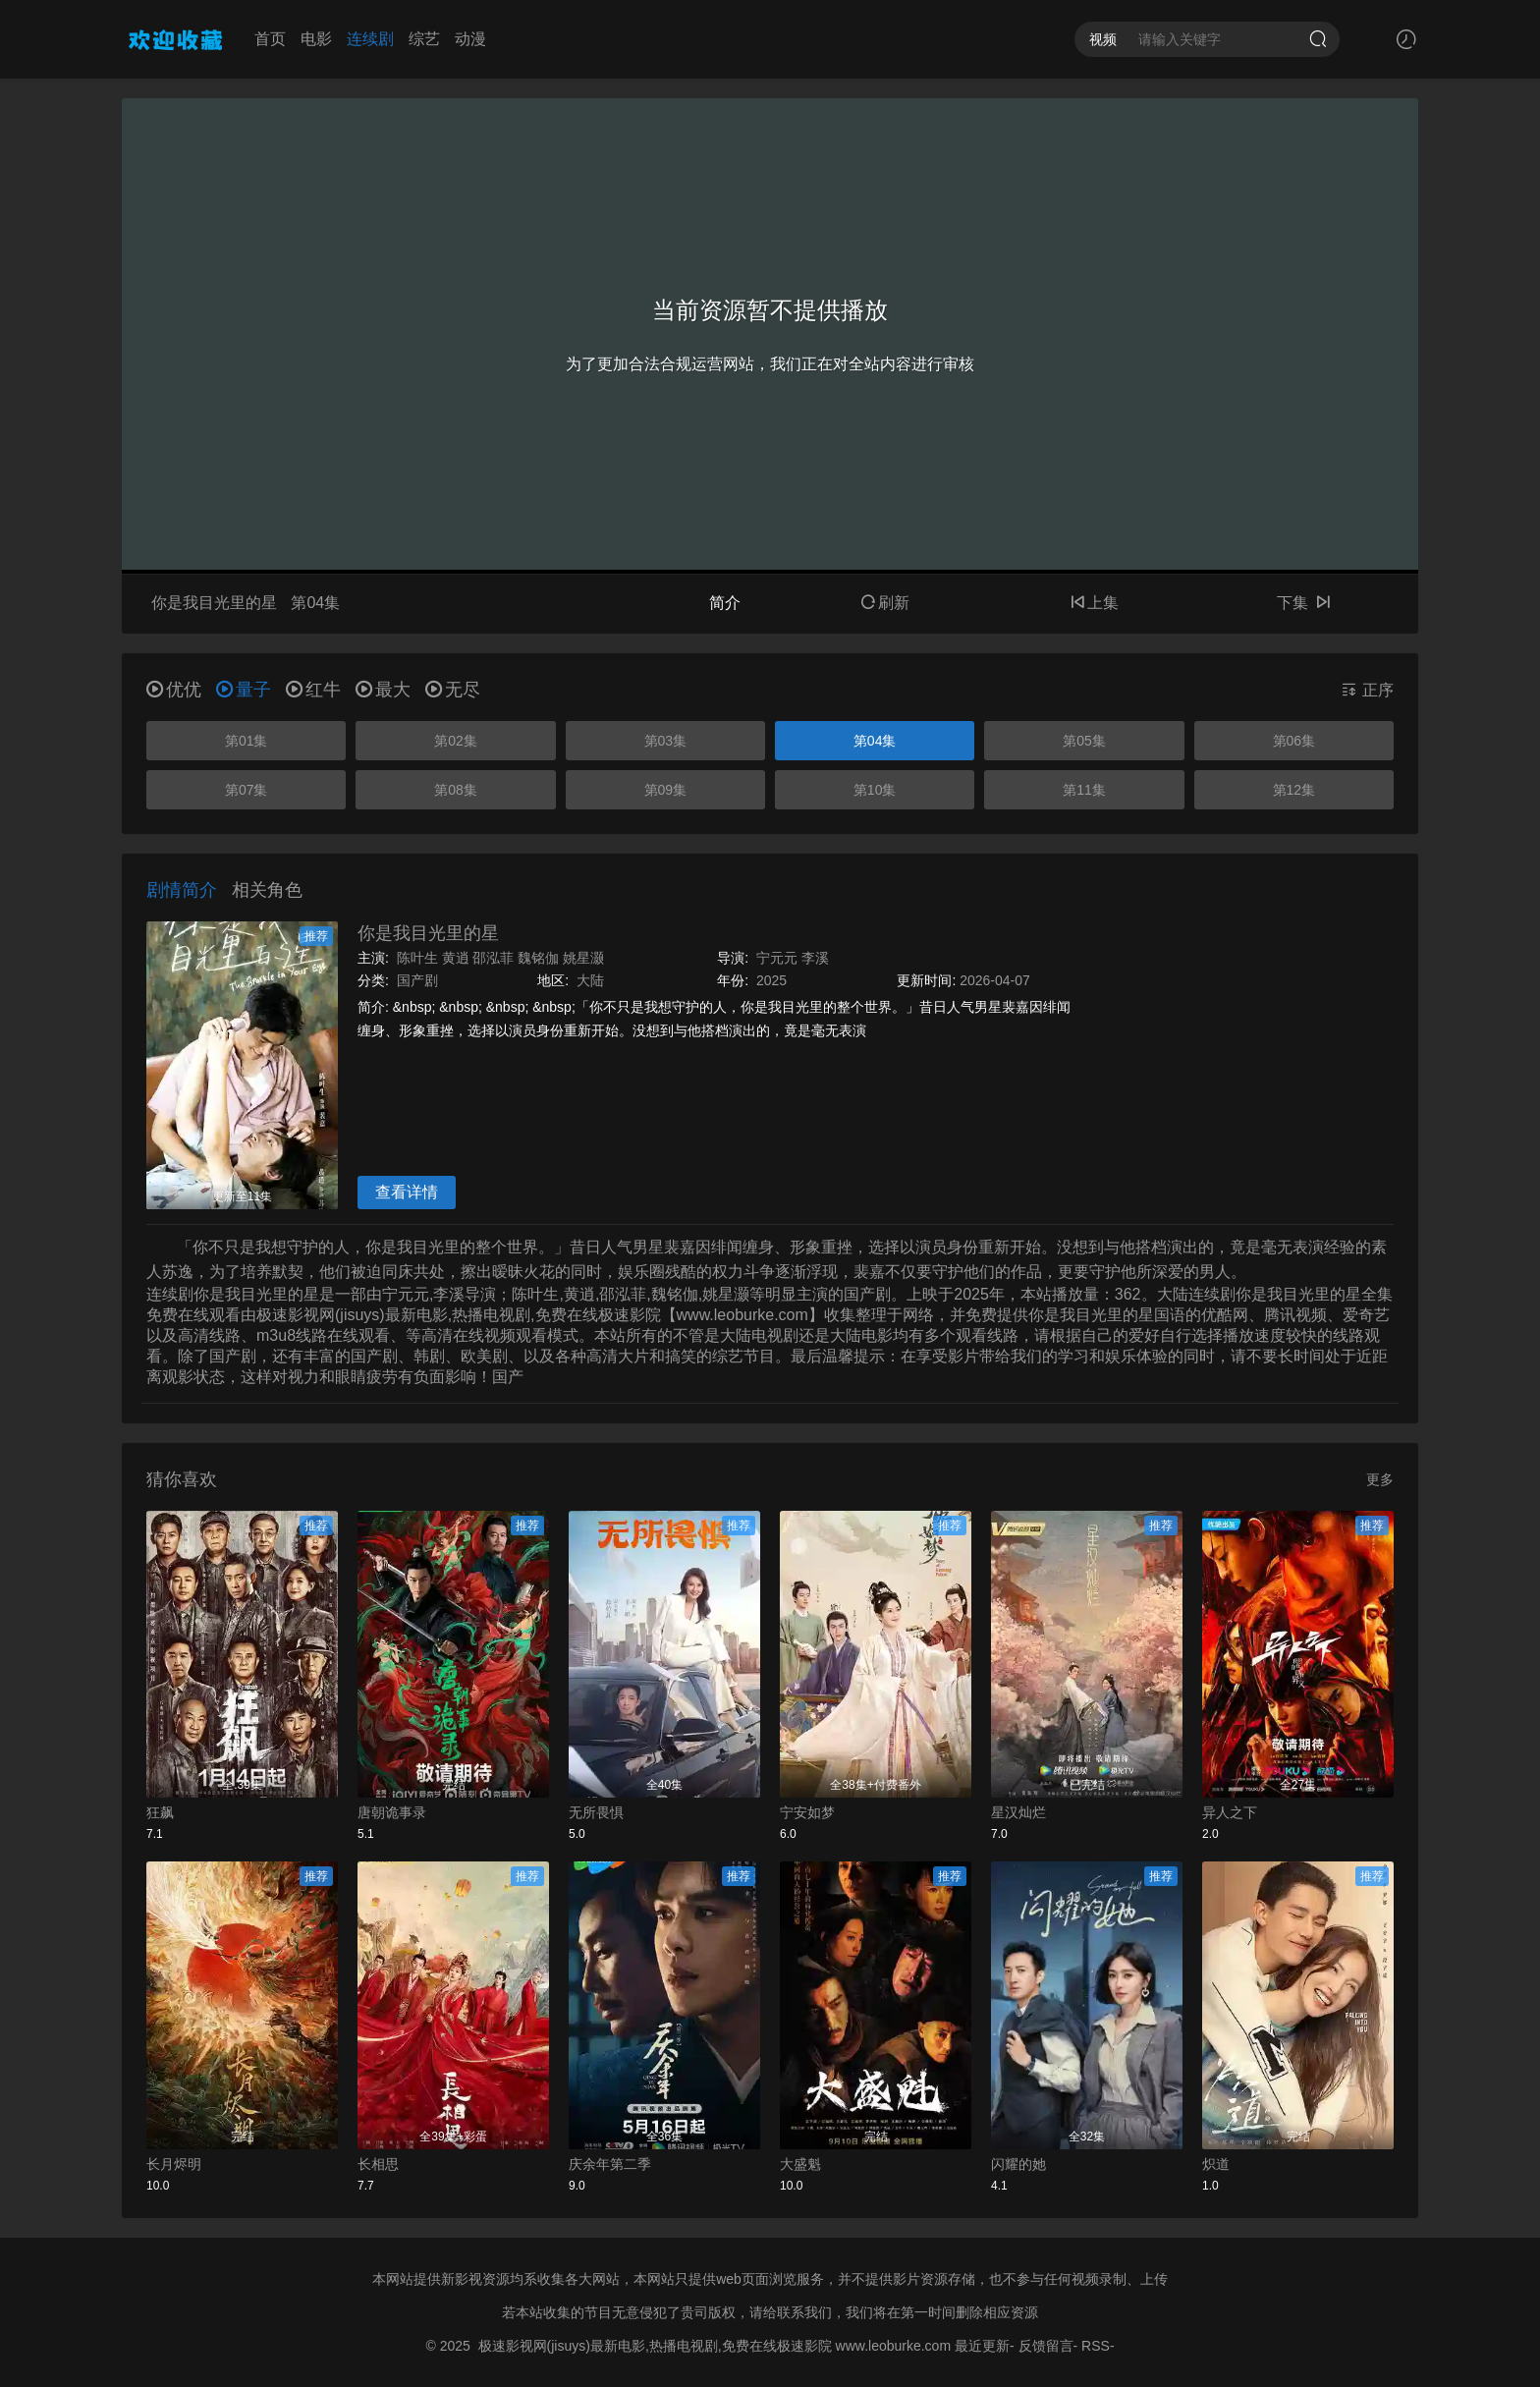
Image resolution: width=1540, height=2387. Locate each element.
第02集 (455, 741)
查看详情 (406, 1192)
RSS (1095, 2346)
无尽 (452, 689)
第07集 (246, 790)
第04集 (875, 741)
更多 (1380, 1479)
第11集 (1084, 790)
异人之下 (1229, 1812)
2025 (771, 980)
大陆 (590, 980)
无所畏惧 (596, 1812)
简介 (725, 602)
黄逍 (455, 958)
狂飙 (160, 1812)
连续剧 (370, 38)
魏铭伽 (538, 958)
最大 (383, 689)
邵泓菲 (493, 958)
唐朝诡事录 (392, 1812)
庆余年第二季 (610, 2164)
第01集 (246, 741)
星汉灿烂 (1018, 1812)
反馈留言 (1045, 2346)
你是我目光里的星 (428, 933)
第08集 (455, 790)
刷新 (884, 602)
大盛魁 (800, 2164)
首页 (270, 38)
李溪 (815, 958)
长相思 (378, 2164)
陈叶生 (417, 958)
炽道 (1216, 2164)
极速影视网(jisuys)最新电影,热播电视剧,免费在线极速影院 (655, 2346)
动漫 (470, 38)
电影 (316, 38)
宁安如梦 (807, 1812)
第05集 (1084, 741)
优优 (173, 689)
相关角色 (267, 890)
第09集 (666, 790)
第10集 (875, 790)
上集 (1094, 602)
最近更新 (982, 2346)
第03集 (666, 741)
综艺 (424, 38)
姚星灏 (583, 958)
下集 (1303, 602)
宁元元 (777, 958)
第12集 (1294, 790)
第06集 (1294, 741)
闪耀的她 (1018, 2164)
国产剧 (417, 980)
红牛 (313, 689)
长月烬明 (173, 2164)
